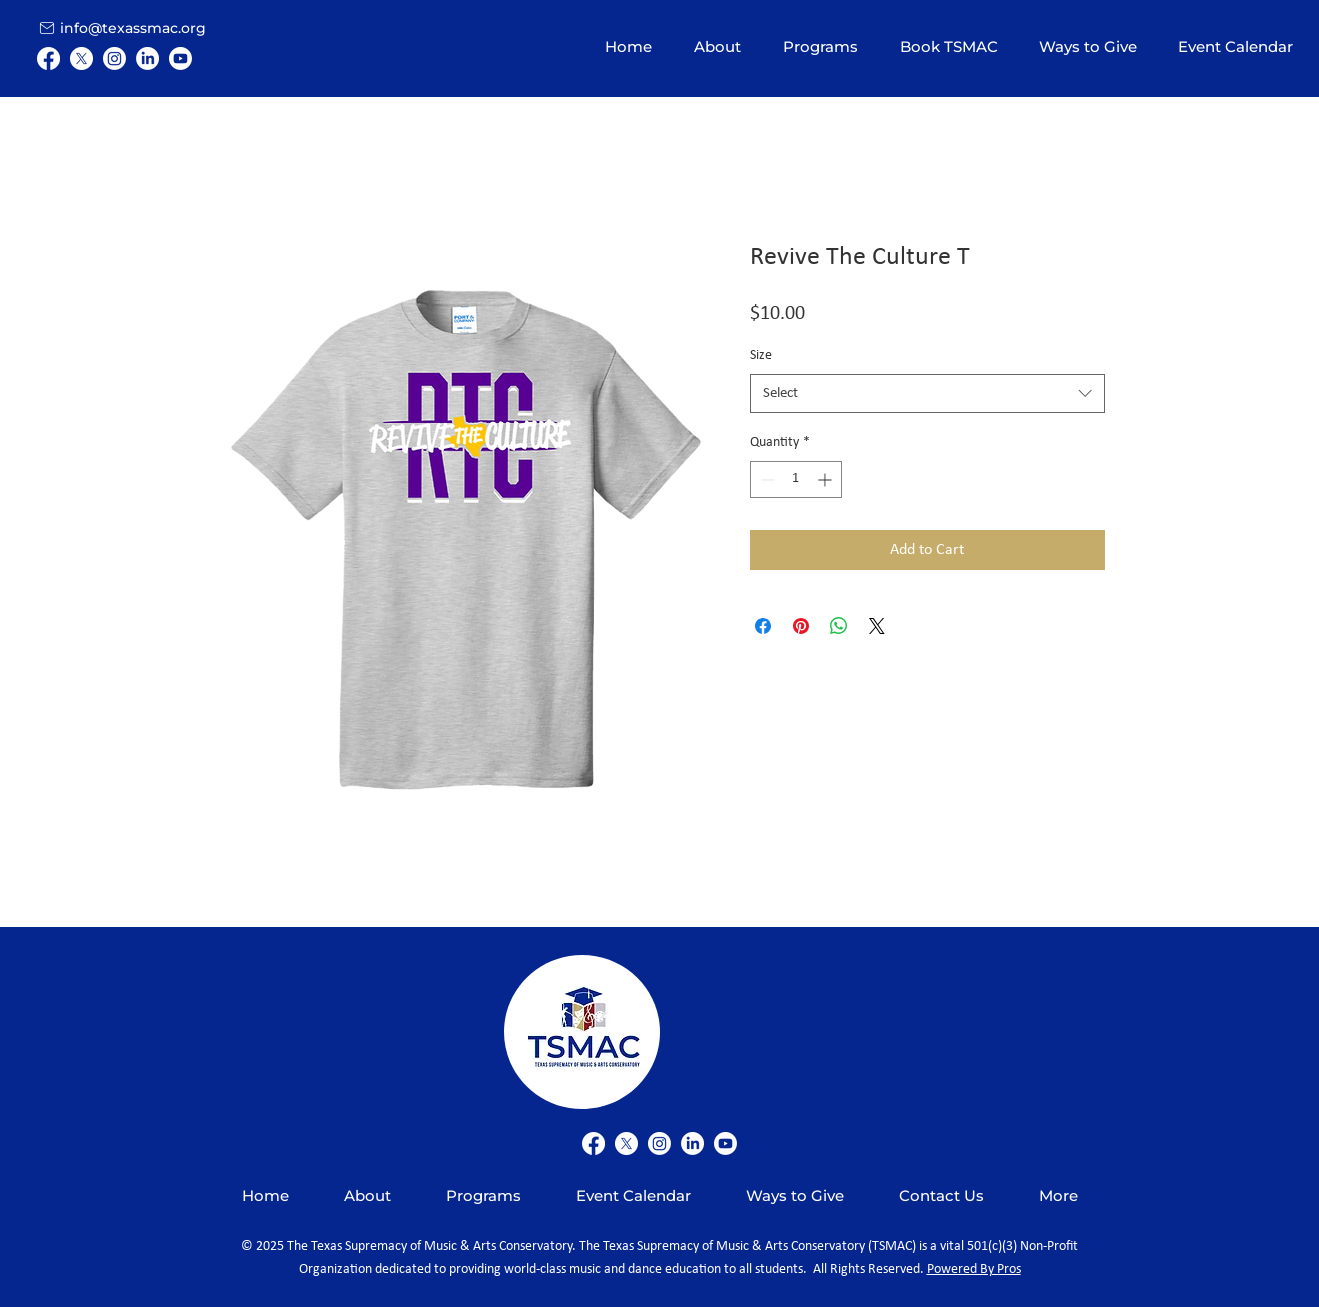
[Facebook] (48, 58)
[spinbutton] (796, 479)
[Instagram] (114, 58)
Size (761, 355)
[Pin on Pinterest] (801, 626)
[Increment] (826, 479)
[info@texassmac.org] (134, 27)
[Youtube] (180, 58)
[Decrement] (765, 479)
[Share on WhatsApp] (839, 626)
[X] (81, 58)
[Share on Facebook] (763, 626)
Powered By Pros (974, 1269)
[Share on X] (877, 626)
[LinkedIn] (147, 58)
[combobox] (927, 393)
